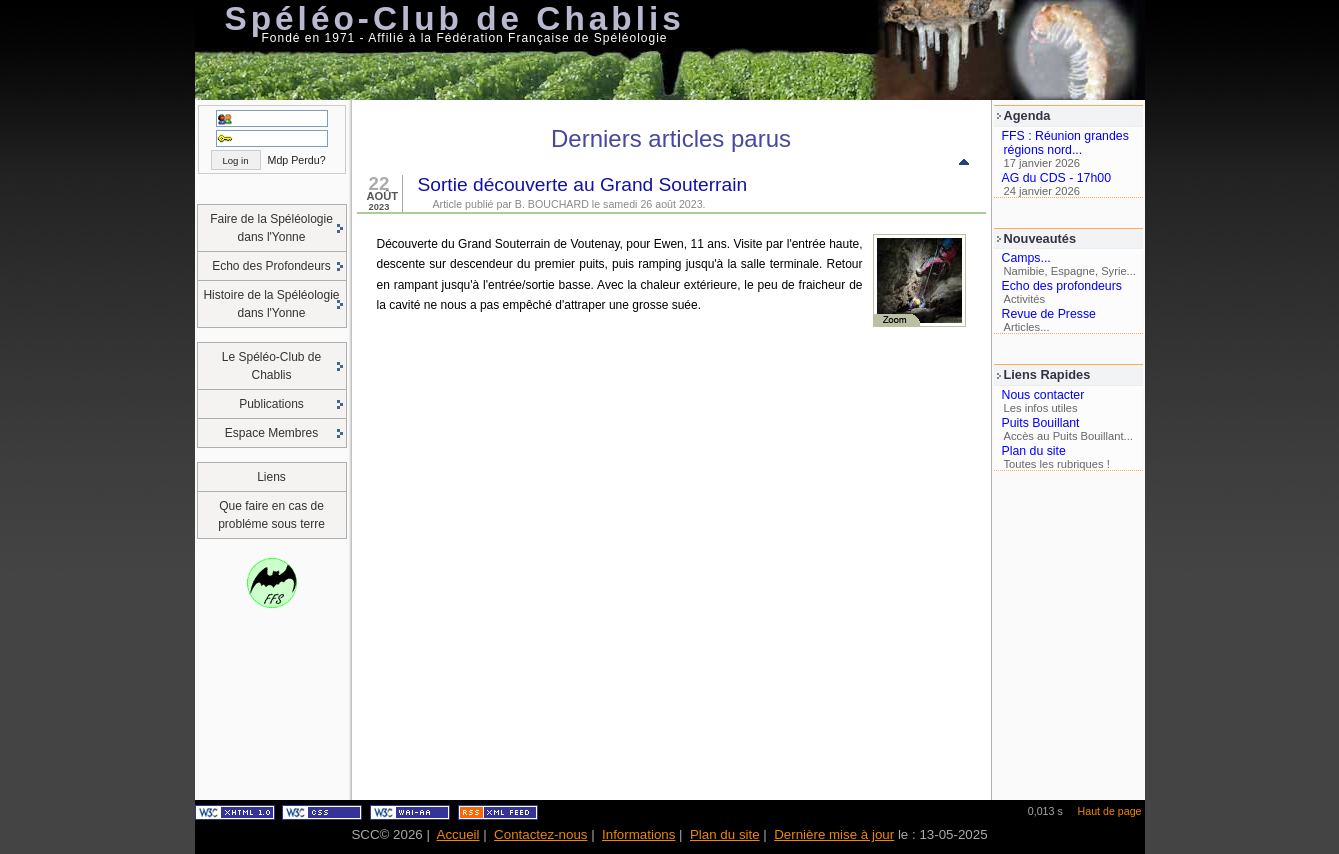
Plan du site (1034, 451)
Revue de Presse (1049, 314)
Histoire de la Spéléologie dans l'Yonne (271, 304)
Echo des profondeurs (1062, 286)
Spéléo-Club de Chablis (455, 18)
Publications (271, 404)
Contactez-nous (540, 834)
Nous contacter (1043, 395)
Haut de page (1110, 811)
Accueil (458, 834)
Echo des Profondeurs (271, 266)
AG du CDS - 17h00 (1057, 178)
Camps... (1026, 258)
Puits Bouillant (1041, 423)
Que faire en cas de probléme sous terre (271, 515)
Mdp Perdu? (297, 160)
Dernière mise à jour (834, 834)
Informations (638, 834)
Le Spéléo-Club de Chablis (271, 366)
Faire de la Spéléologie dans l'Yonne (271, 228)
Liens (271, 477)
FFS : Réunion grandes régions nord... (1065, 143)
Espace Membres (271, 433)
